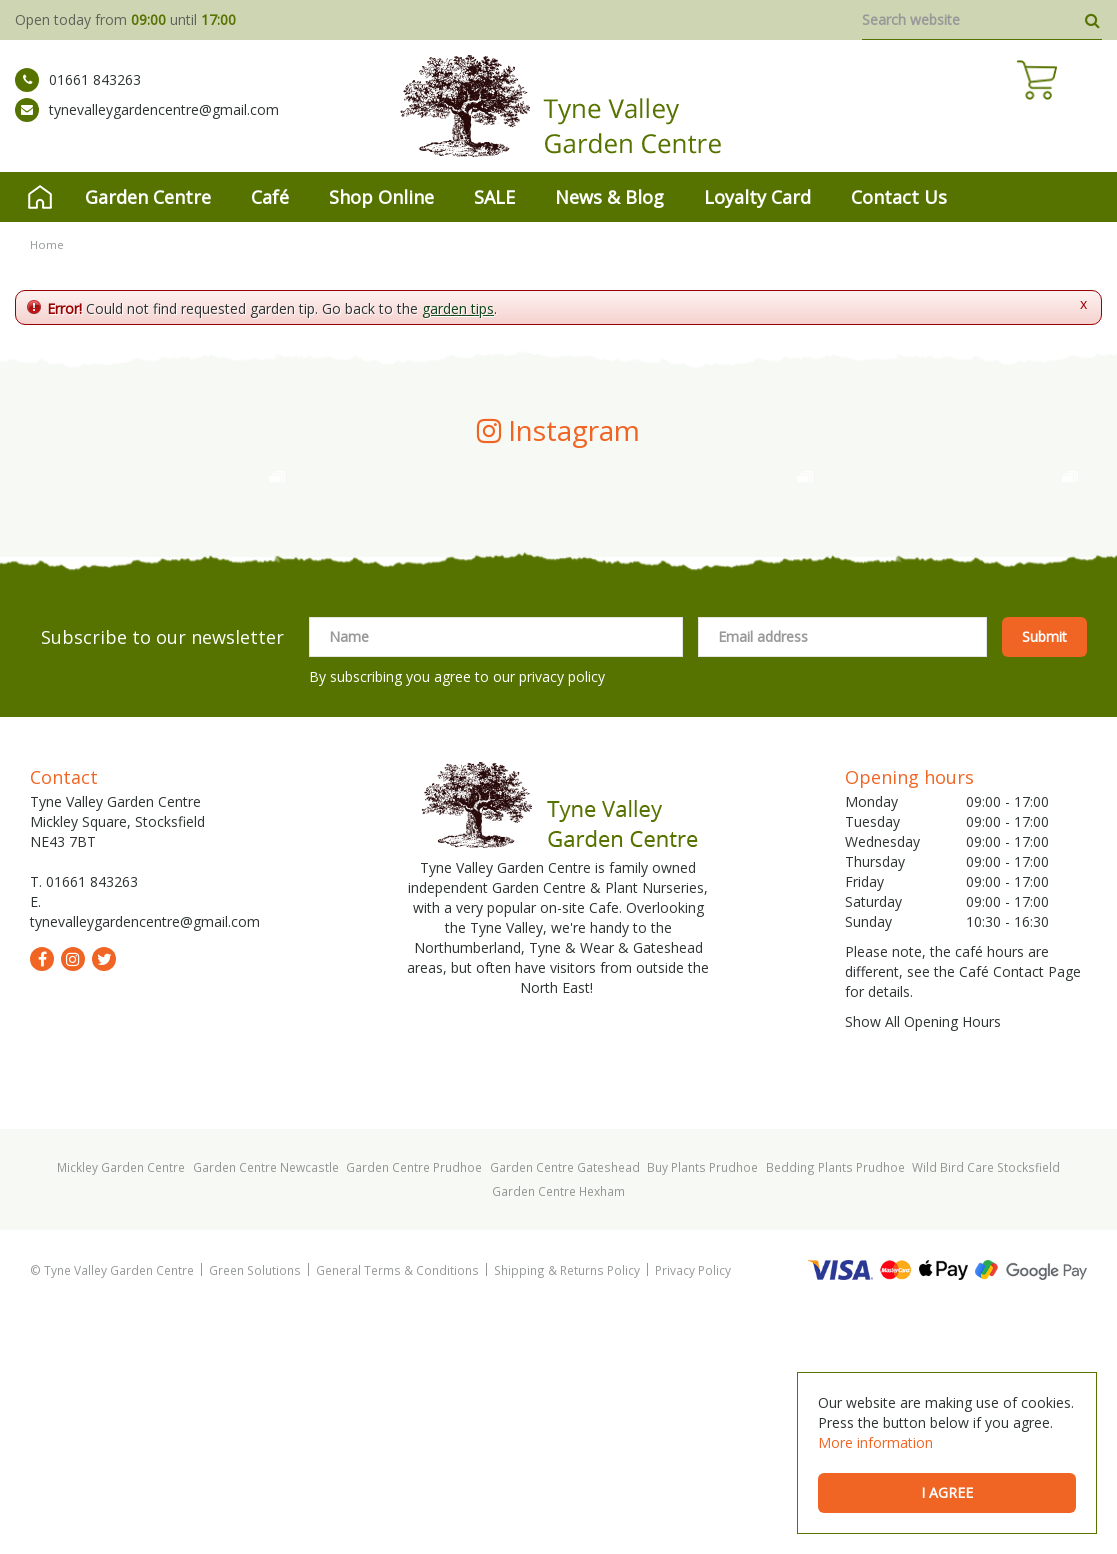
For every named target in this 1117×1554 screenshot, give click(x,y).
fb (42, 1203)
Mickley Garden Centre (121, 1411)
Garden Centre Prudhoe (414, 1411)
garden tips (458, 308)
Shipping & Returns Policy (567, 1514)
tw (104, 1203)
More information (875, 1442)
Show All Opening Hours (923, 1265)
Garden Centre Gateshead (565, 1411)
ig (73, 1203)
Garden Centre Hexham (558, 1435)
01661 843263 (78, 95)
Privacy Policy (693, 1514)
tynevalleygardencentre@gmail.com (147, 125)
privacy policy (562, 920)
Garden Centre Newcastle (266, 1411)
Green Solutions (255, 1514)
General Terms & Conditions (397, 1514)
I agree (947, 1492)
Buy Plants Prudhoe (702, 1411)
